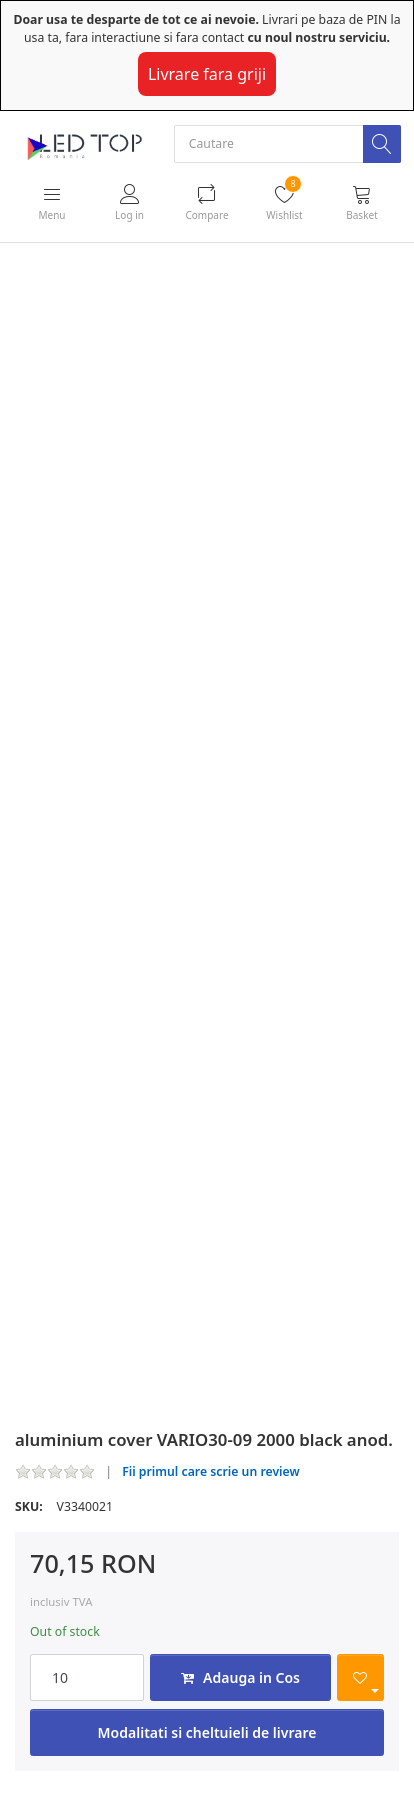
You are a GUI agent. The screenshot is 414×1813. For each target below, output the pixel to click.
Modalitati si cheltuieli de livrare (207, 1732)
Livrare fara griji (207, 74)
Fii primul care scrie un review (211, 1471)
